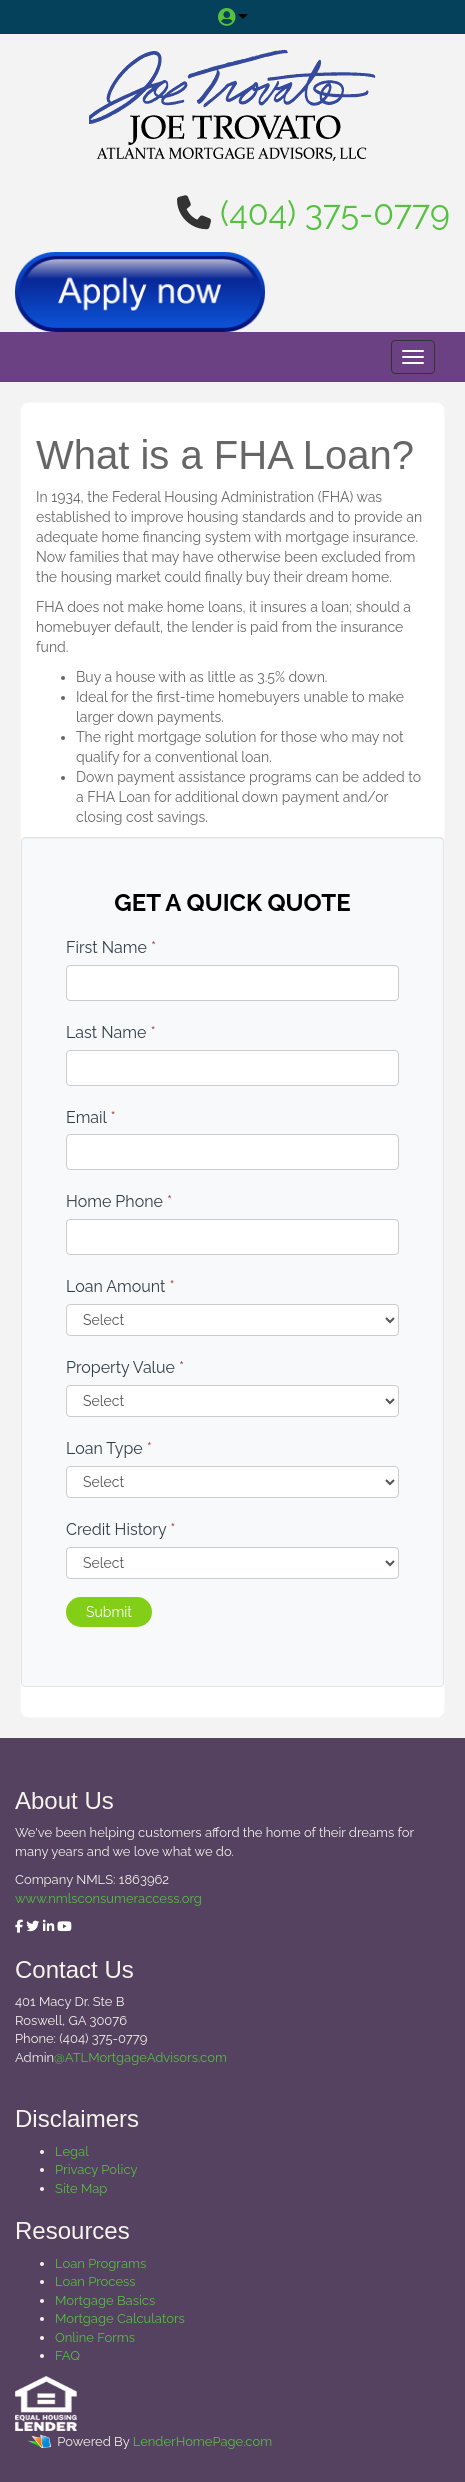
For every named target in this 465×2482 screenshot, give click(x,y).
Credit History (120, 1529)
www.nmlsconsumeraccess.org (108, 1898)
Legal (72, 2151)
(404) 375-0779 (335, 213)
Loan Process (95, 2281)
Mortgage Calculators (120, 2318)
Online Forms (95, 2337)
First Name (111, 947)
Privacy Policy (96, 2169)
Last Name (111, 1032)
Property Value (125, 1367)
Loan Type (109, 1448)
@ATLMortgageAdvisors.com (140, 2057)
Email (91, 1117)
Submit (109, 1612)
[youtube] (64, 1926)
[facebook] (19, 1926)
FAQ (67, 2355)
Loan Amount (120, 1286)
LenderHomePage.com (202, 2441)
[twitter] (32, 1926)
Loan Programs (100, 2263)
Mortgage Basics (105, 2300)
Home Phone (119, 1201)
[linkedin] (48, 1926)
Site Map (81, 2188)
